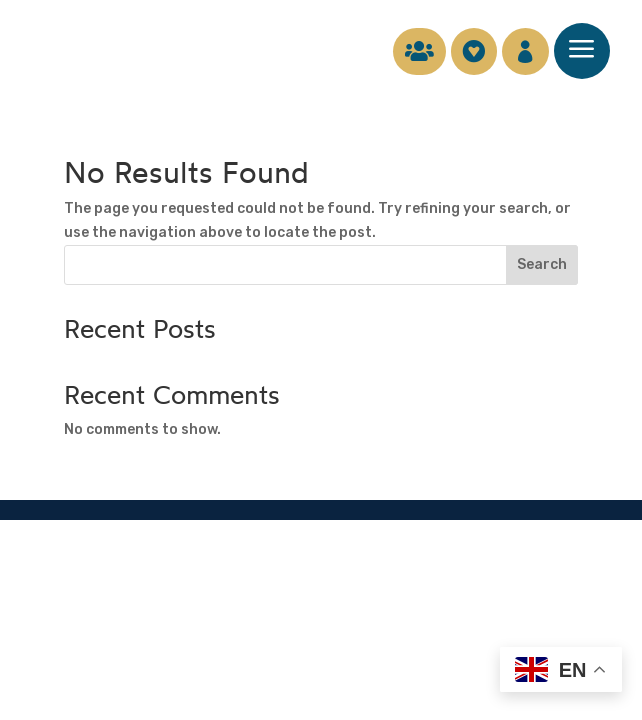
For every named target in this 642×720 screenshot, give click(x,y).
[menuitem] (409, 51)
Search (542, 264)
